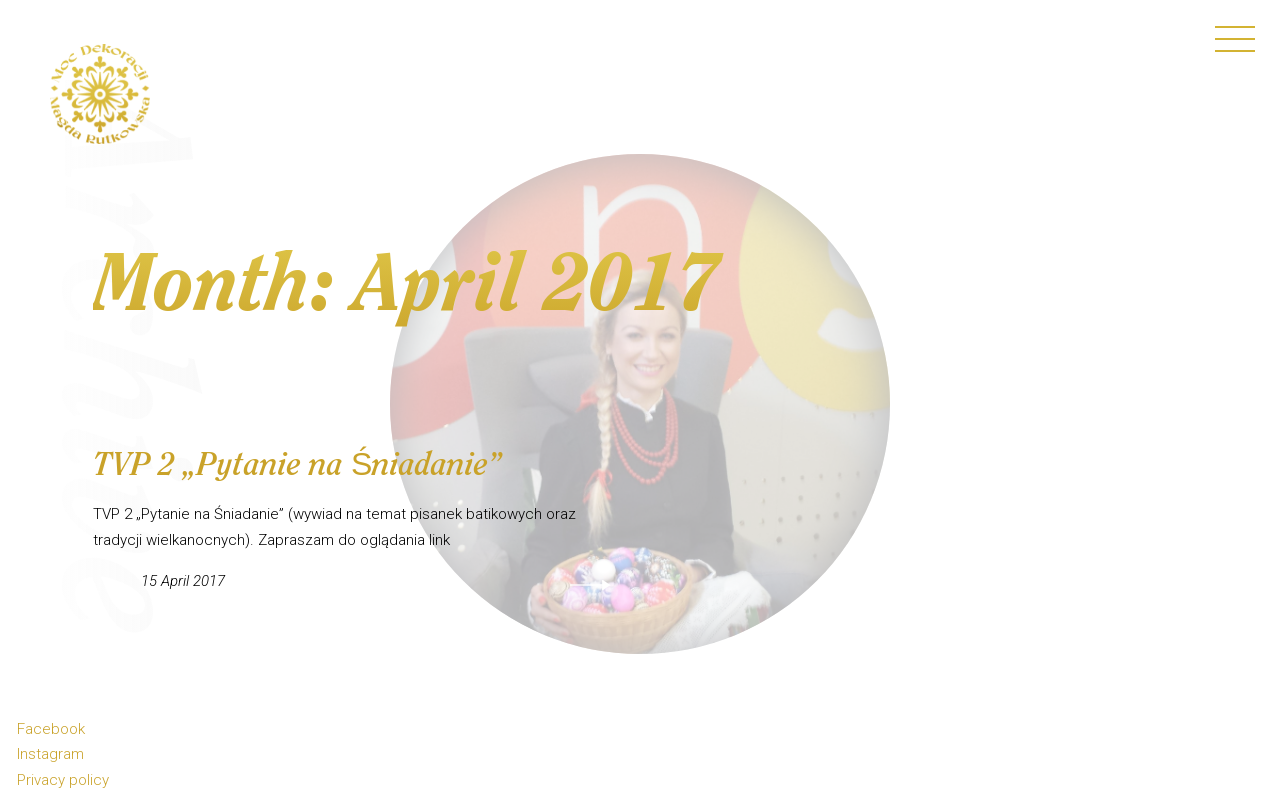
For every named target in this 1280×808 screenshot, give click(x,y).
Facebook (51, 729)
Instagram (50, 754)
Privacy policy (63, 780)
